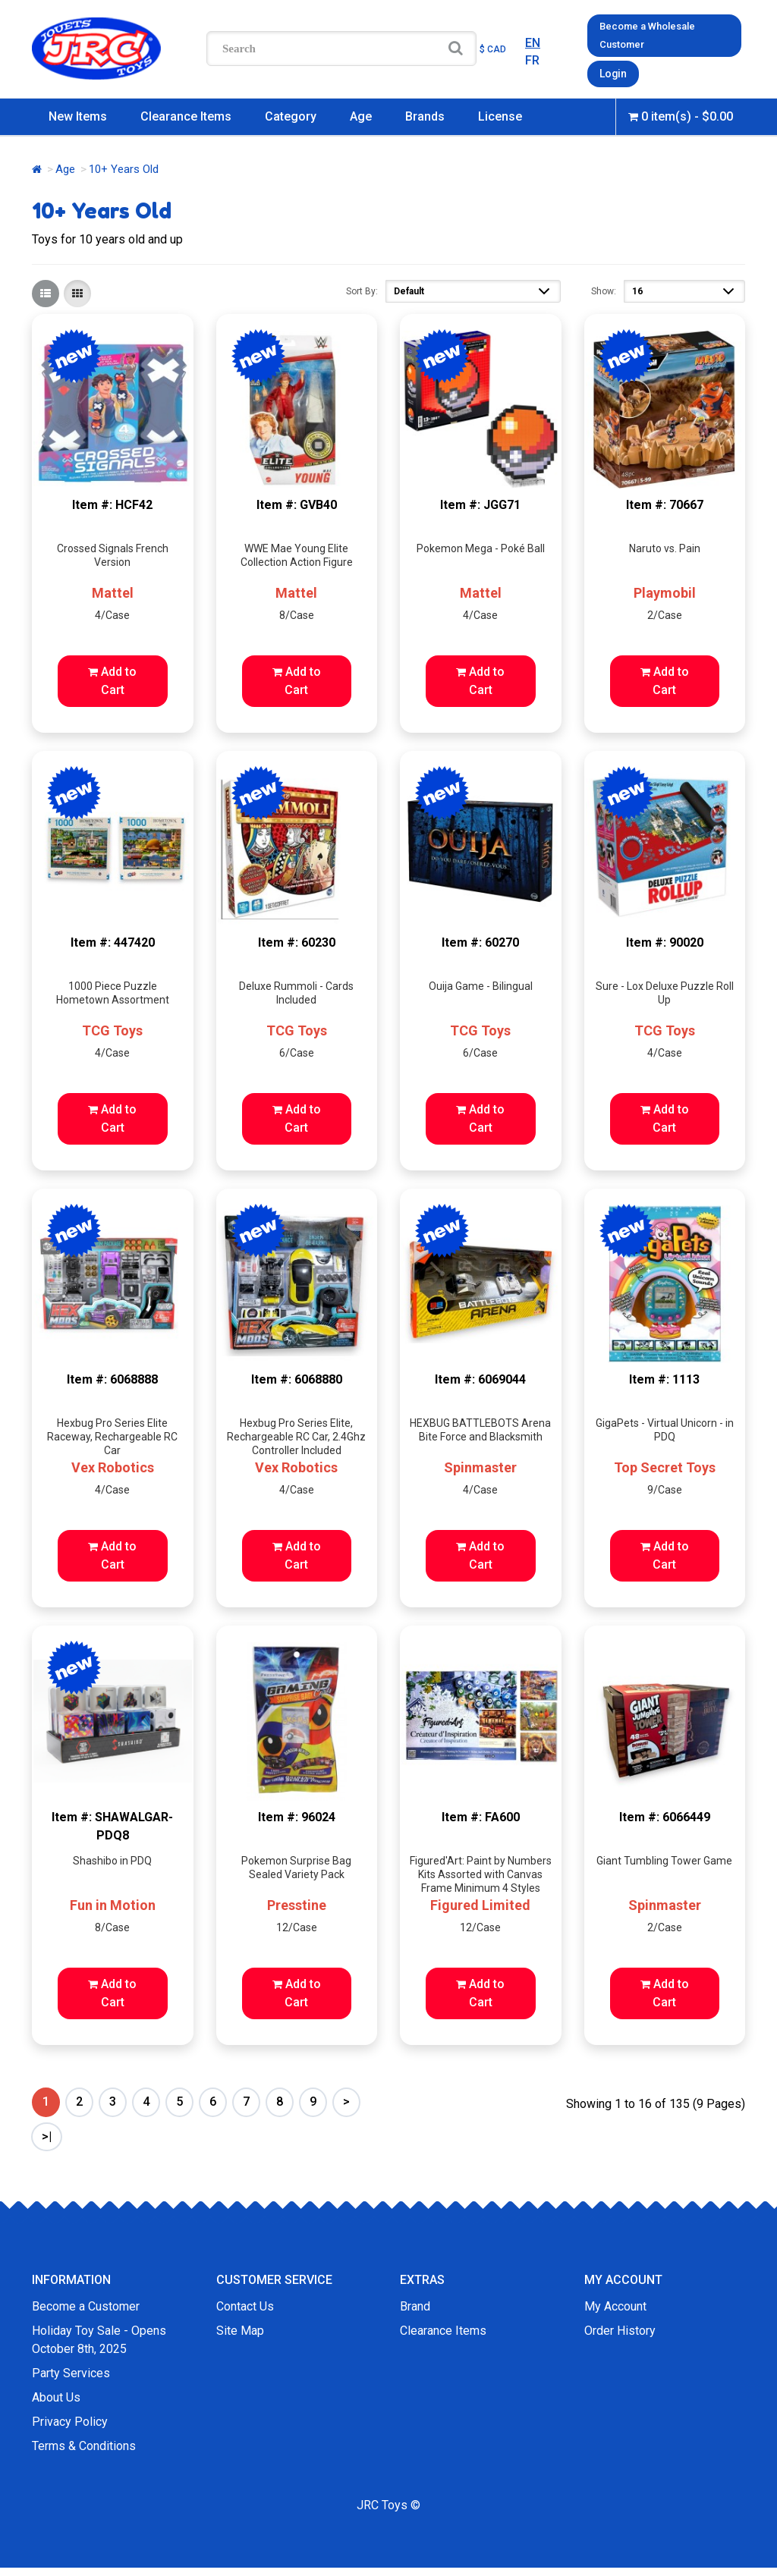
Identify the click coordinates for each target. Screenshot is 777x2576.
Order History (620, 2328)
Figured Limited (480, 1903)
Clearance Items (185, 114)
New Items (78, 114)
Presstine (296, 1903)
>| (47, 2134)
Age (361, 114)
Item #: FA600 (481, 1815)
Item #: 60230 (296, 940)
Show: (603, 289)
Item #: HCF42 (112, 503)
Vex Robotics (112, 1466)
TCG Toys (112, 1028)
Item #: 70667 (664, 503)
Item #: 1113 (664, 1378)
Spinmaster (480, 1466)
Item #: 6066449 (664, 1815)
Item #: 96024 (296, 1815)
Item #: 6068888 (112, 1378)
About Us (56, 2395)
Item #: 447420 (113, 940)
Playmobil (665, 591)
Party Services (71, 2371)
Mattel (113, 591)
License (500, 114)
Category (290, 114)
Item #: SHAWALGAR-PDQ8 (112, 1824)
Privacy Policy (70, 2419)
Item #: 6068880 (296, 1378)
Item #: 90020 (664, 940)
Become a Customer (86, 2304)
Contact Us (245, 2304)
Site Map (240, 2328)
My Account (615, 2304)
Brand (415, 2304)
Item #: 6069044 (480, 1378)
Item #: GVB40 (296, 503)
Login (611, 72)
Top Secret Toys (665, 1466)
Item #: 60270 (480, 940)
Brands (425, 114)
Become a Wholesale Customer (647, 35)
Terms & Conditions (84, 2443)
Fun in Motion (113, 1903)
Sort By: (362, 289)
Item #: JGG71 (480, 503)
